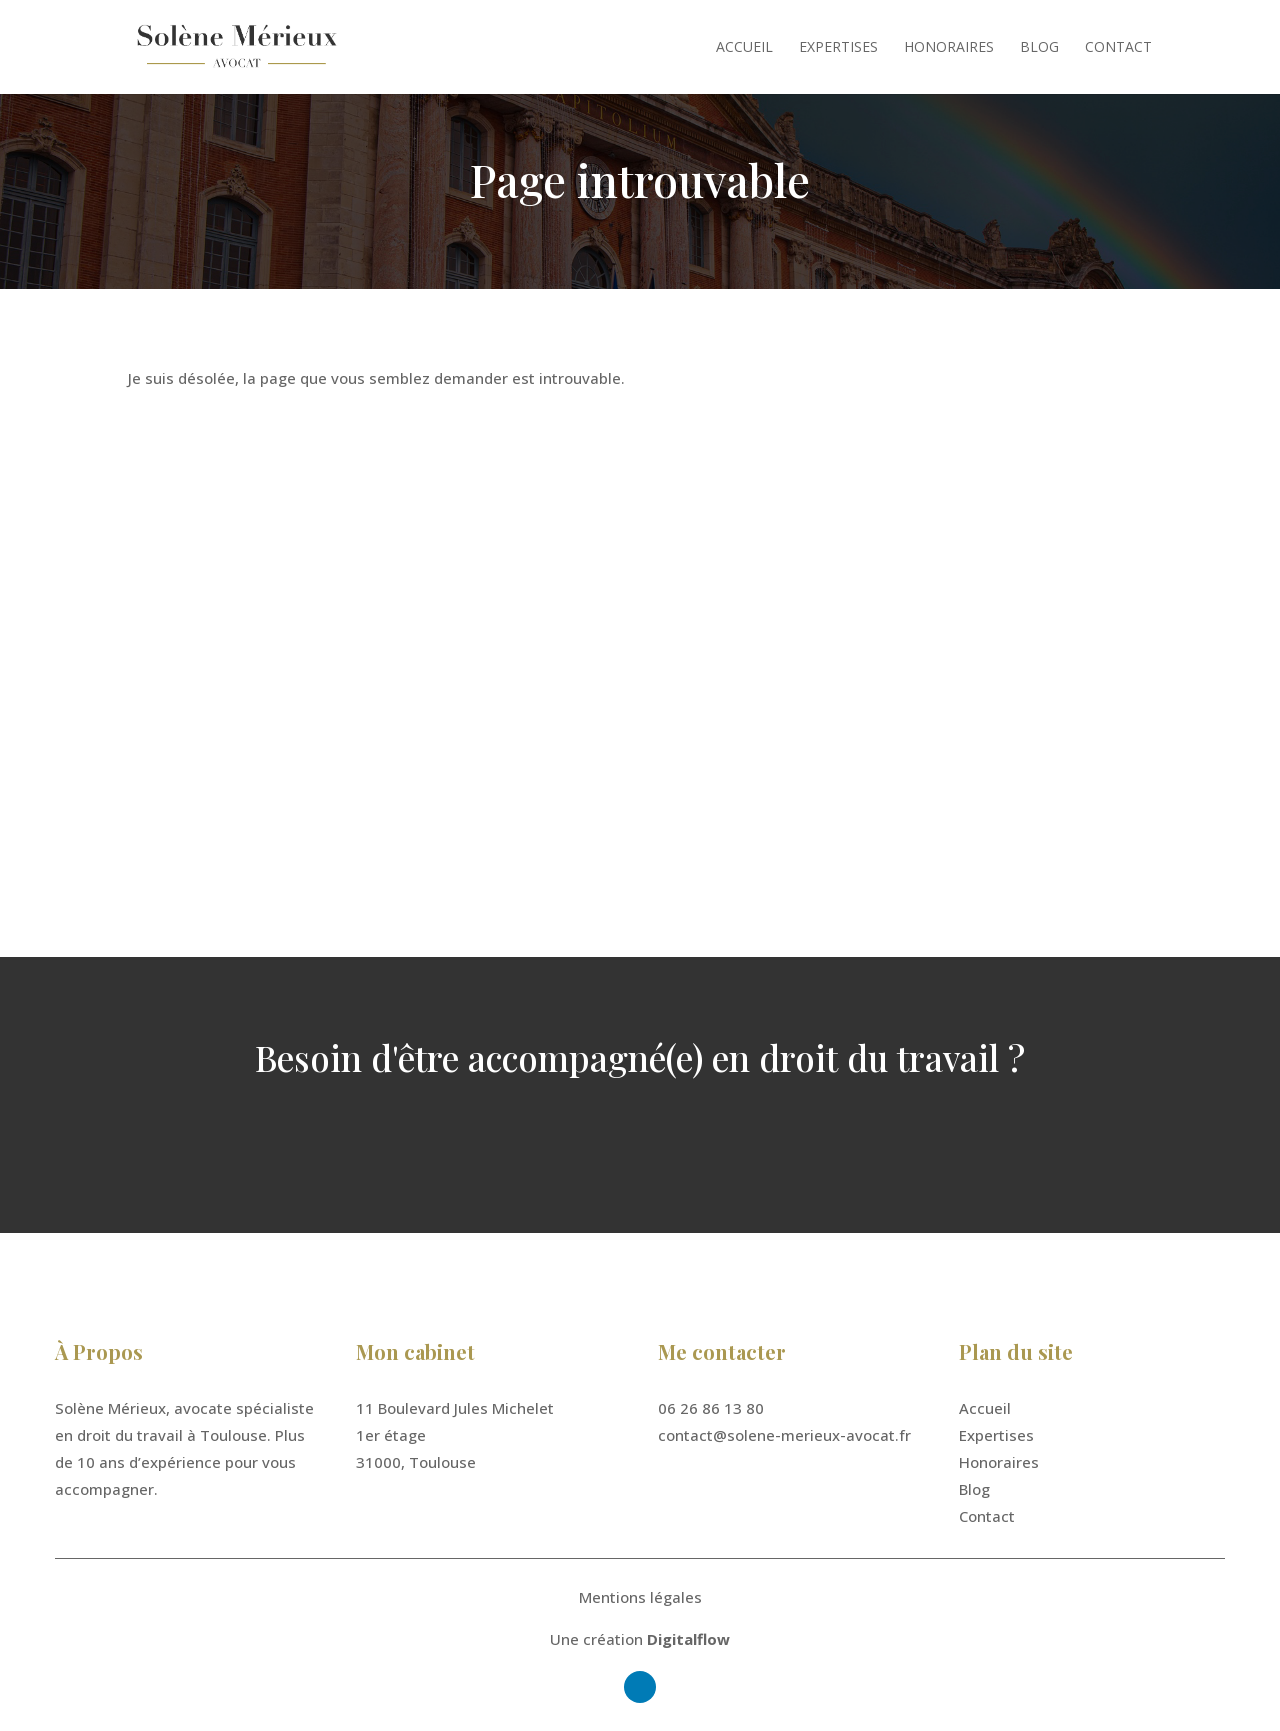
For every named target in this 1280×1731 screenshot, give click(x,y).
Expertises (838, 48)
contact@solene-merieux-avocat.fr (784, 1435)
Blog (1039, 48)
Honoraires (949, 48)
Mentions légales (640, 1597)
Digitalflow (688, 1639)
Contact (1118, 48)
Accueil (744, 48)
